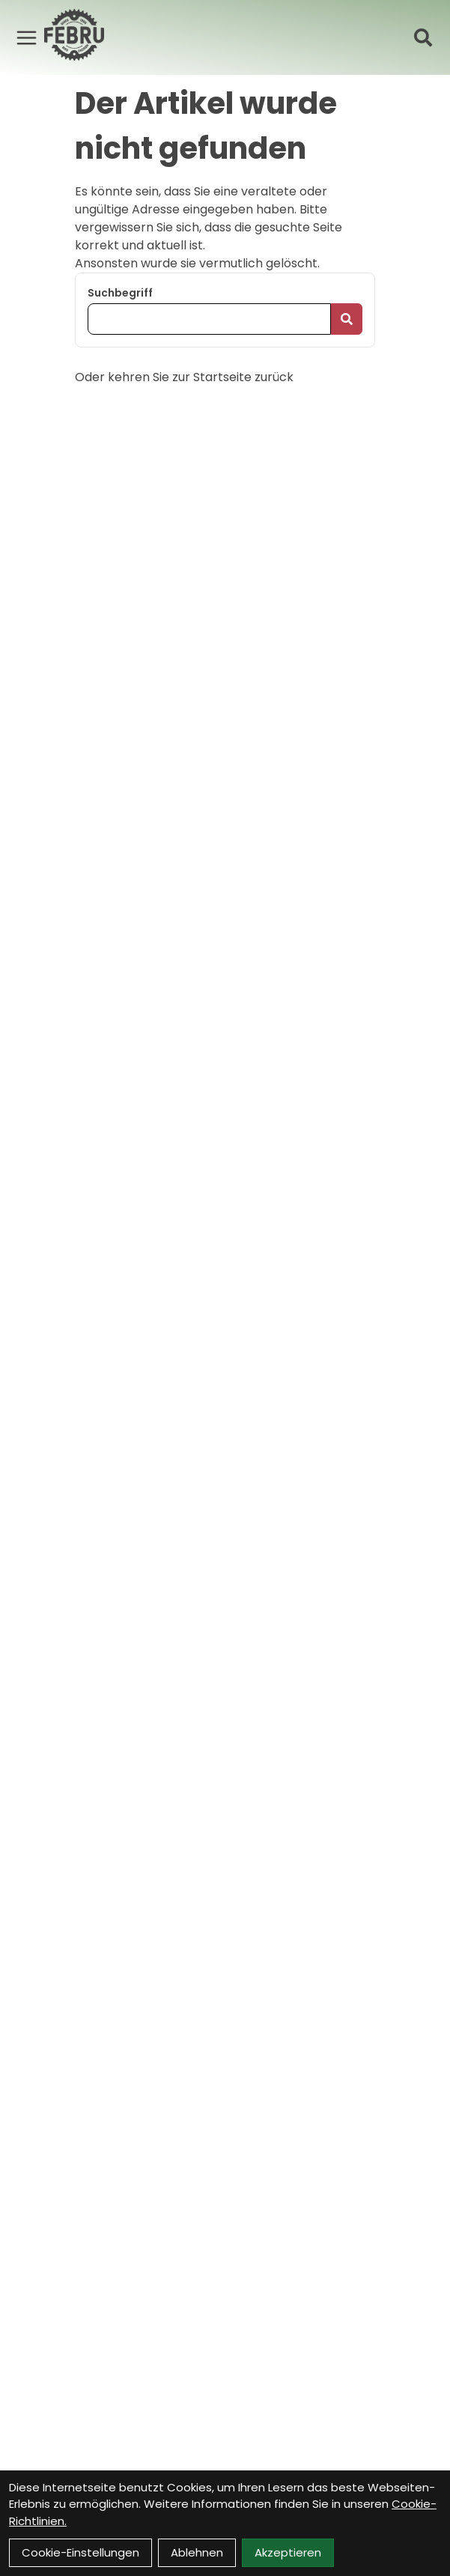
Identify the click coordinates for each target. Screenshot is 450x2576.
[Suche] (423, 37)
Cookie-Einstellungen (80, 2552)
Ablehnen (197, 2552)
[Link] (26, 37)
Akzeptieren (288, 2552)
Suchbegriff (120, 292)
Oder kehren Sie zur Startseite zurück (184, 377)
